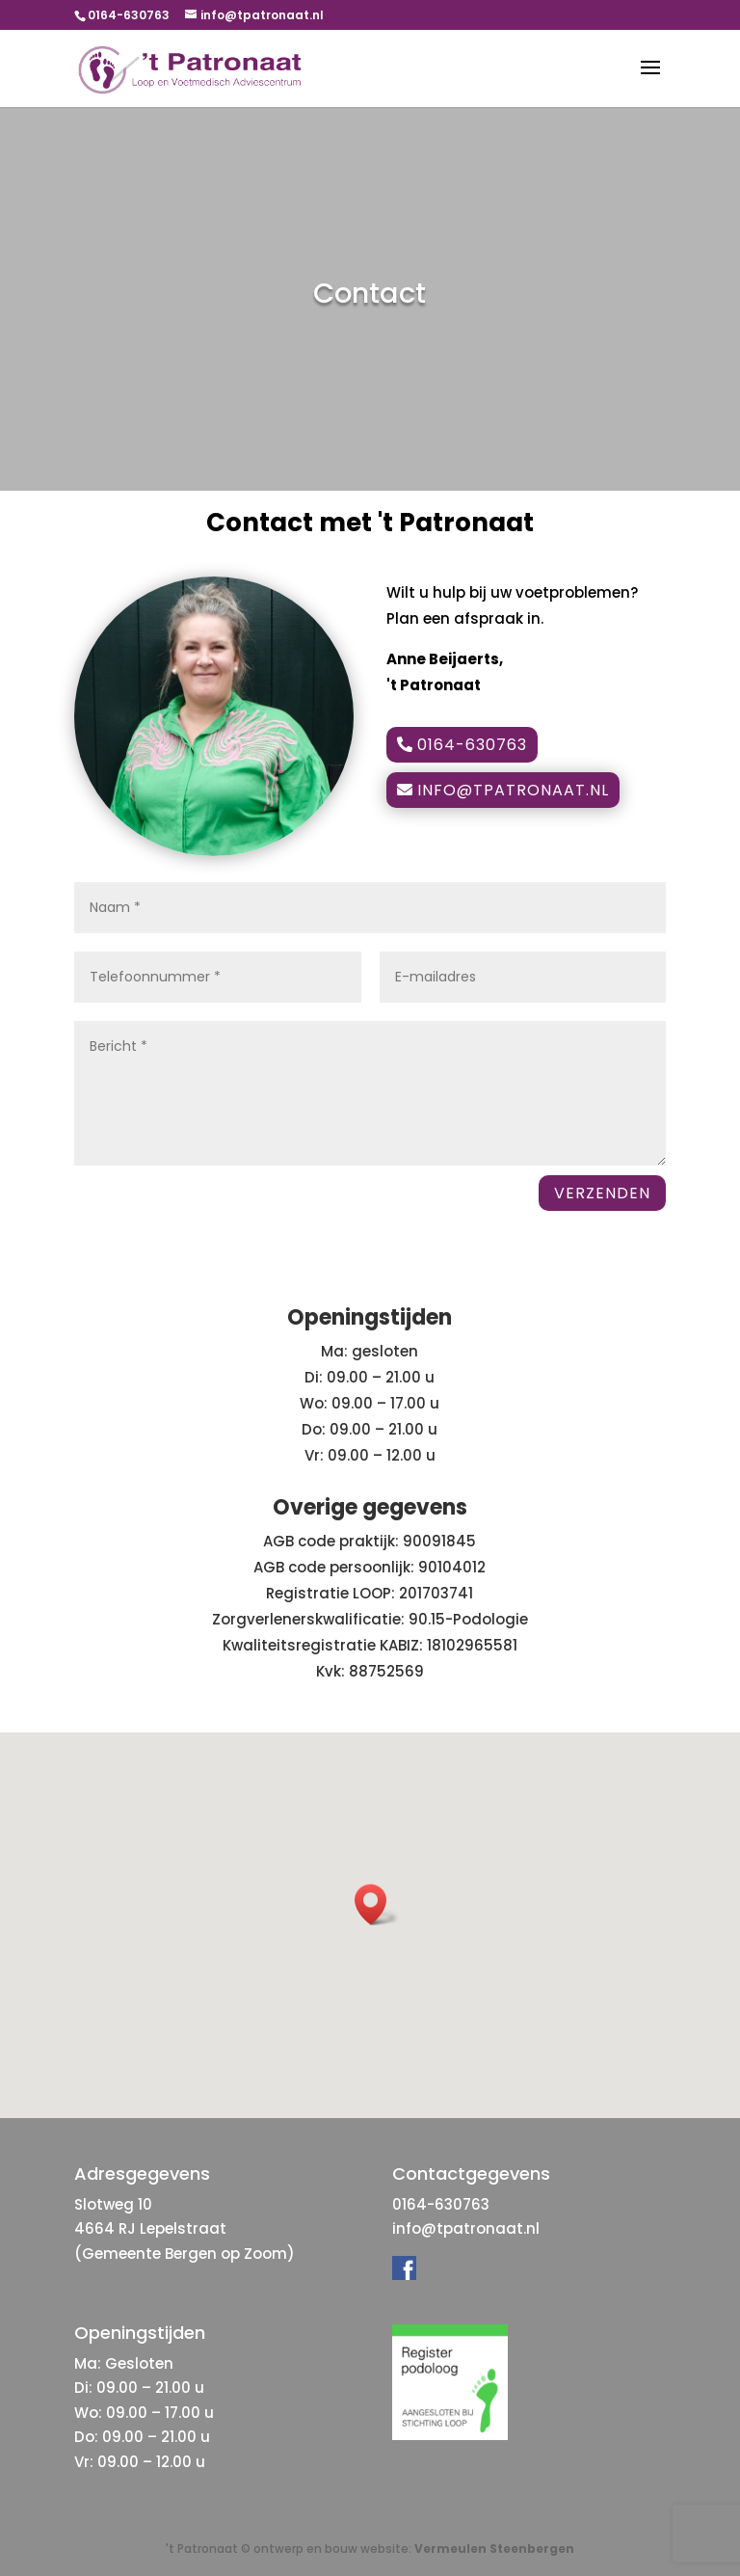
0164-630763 (472, 745)
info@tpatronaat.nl (513, 790)
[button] (377, 1904)
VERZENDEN (602, 1193)
